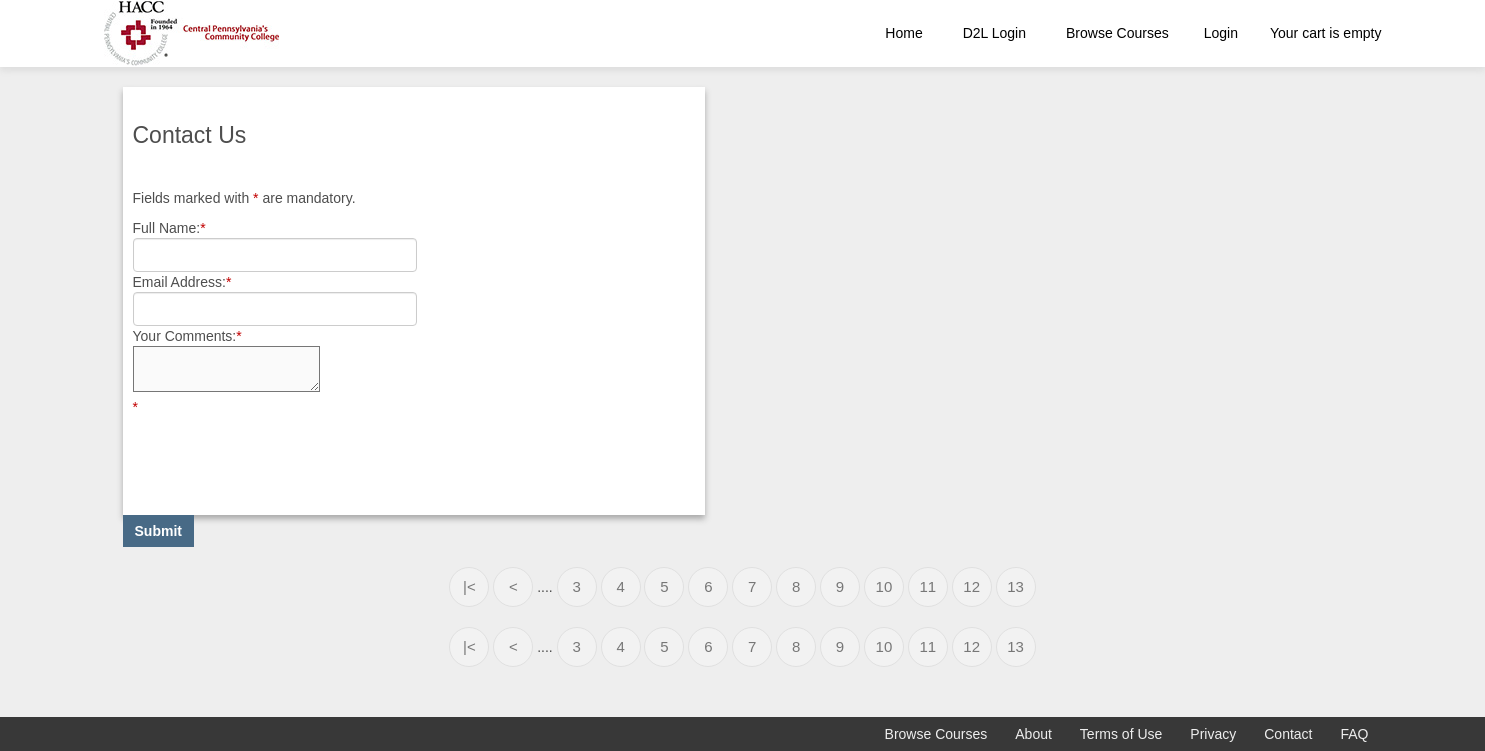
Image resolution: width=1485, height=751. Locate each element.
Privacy (1213, 734)
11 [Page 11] (927, 586)
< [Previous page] (513, 586)
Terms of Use (1121, 734)
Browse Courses (1117, 33)
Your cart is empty (1326, 33)
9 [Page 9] (840, 586)
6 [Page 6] (708, 586)
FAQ (1354, 734)
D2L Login (994, 33)
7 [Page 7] (752, 586)
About (1033, 734)
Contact (1288, 734)
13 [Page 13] (1015, 586)
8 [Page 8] (796, 586)
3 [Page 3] (576, 586)
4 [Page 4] (620, 586)
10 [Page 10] (884, 586)
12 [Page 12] (971, 586)
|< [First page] (469, 586)
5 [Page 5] (664, 586)
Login (1221, 33)
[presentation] (285, 456)
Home (903, 33)
